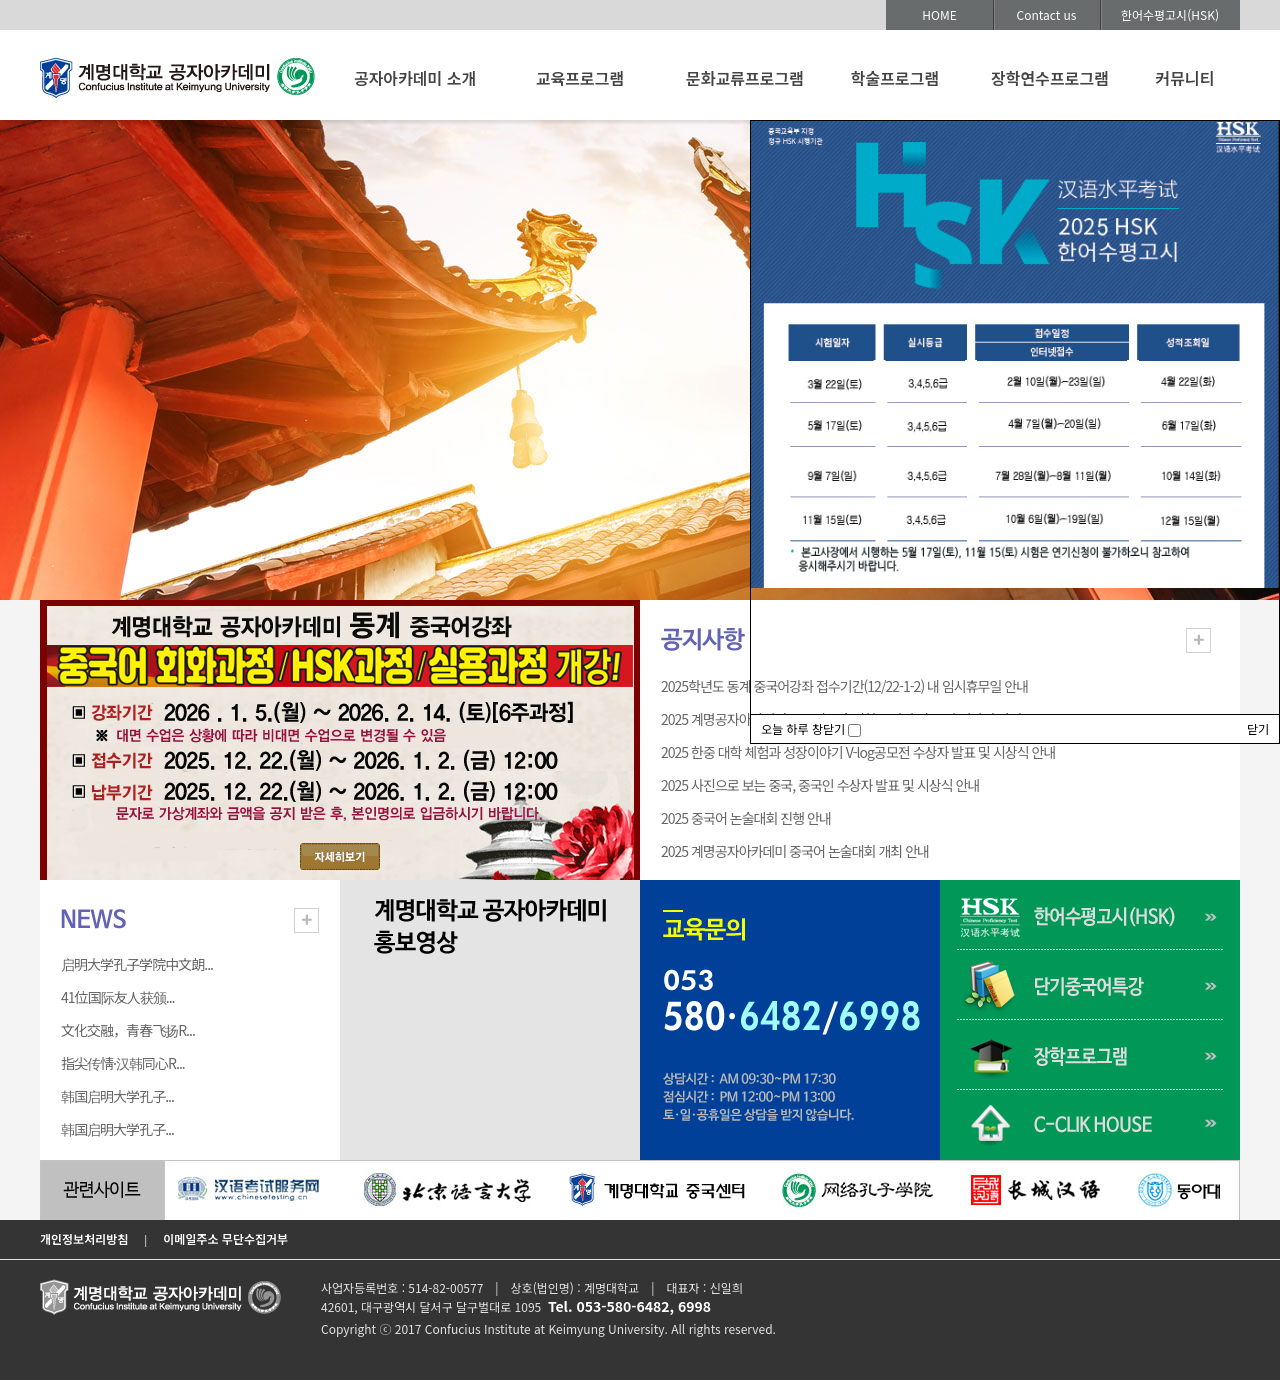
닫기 (1258, 728)
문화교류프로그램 (745, 78)
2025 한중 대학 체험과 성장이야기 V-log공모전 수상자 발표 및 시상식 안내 (858, 752)
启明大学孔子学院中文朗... (137, 964)
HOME (939, 14)
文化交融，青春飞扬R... (128, 1030)
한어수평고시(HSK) (1170, 14)
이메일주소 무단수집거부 (225, 1238)
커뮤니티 (1185, 78)
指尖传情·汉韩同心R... (123, 1063)
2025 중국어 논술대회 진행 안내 (746, 818)
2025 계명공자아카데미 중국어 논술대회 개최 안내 (795, 851)
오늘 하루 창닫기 (811, 728)
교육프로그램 (580, 78)
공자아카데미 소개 (415, 78)
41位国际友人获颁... (118, 997)
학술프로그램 (895, 78)
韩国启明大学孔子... (117, 1096)
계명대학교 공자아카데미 (177, 82)
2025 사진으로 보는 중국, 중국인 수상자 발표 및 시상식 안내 (820, 785)
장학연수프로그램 (1050, 78)
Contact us (1047, 14)
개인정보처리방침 (84, 1238)
